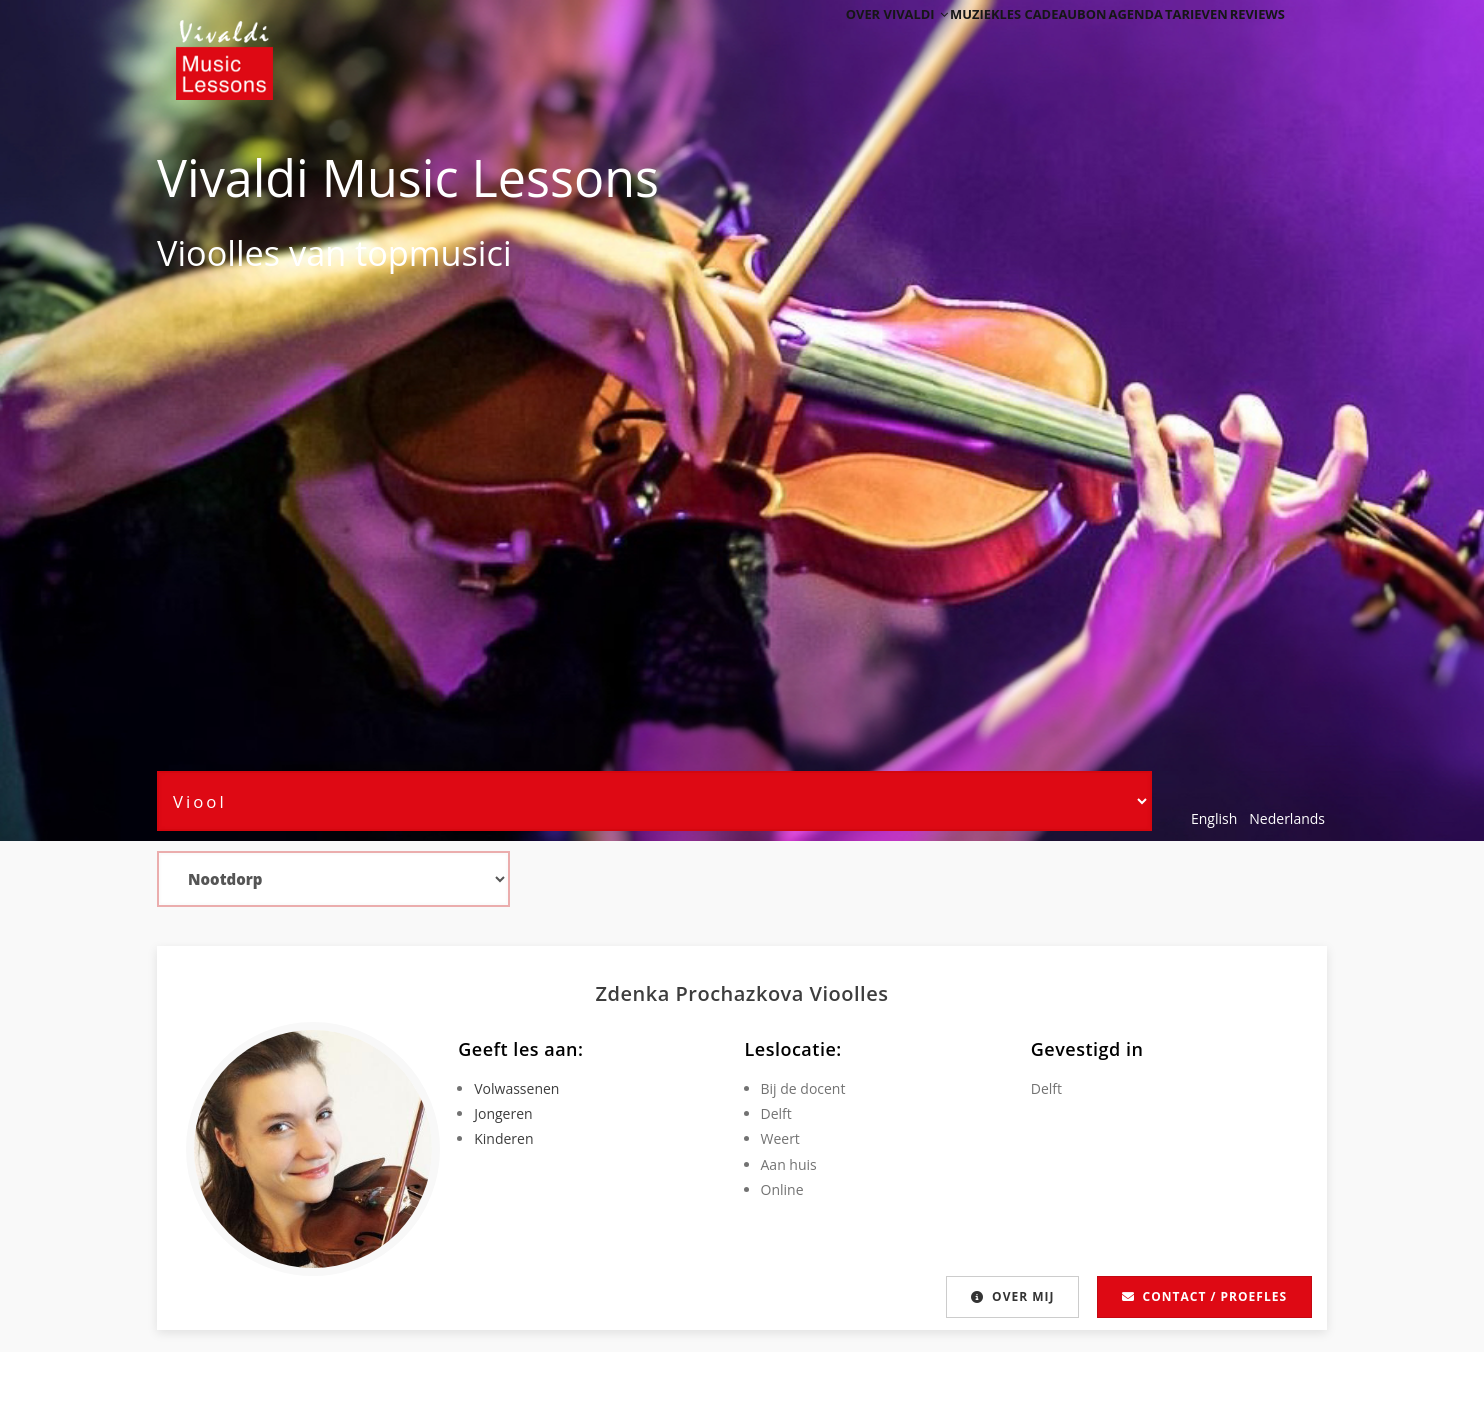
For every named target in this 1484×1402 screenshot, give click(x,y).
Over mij (1011, 1296)
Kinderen (503, 1138)
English (1214, 818)
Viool (196, 252)
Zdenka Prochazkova (703, 993)
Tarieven (1172, 42)
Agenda (1094, 42)
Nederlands (1287, 818)
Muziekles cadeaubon (975, 42)
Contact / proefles (1204, 1296)
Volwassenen (516, 1088)
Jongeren (503, 1113)
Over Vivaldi (833, 42)
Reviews (1249, 42)
